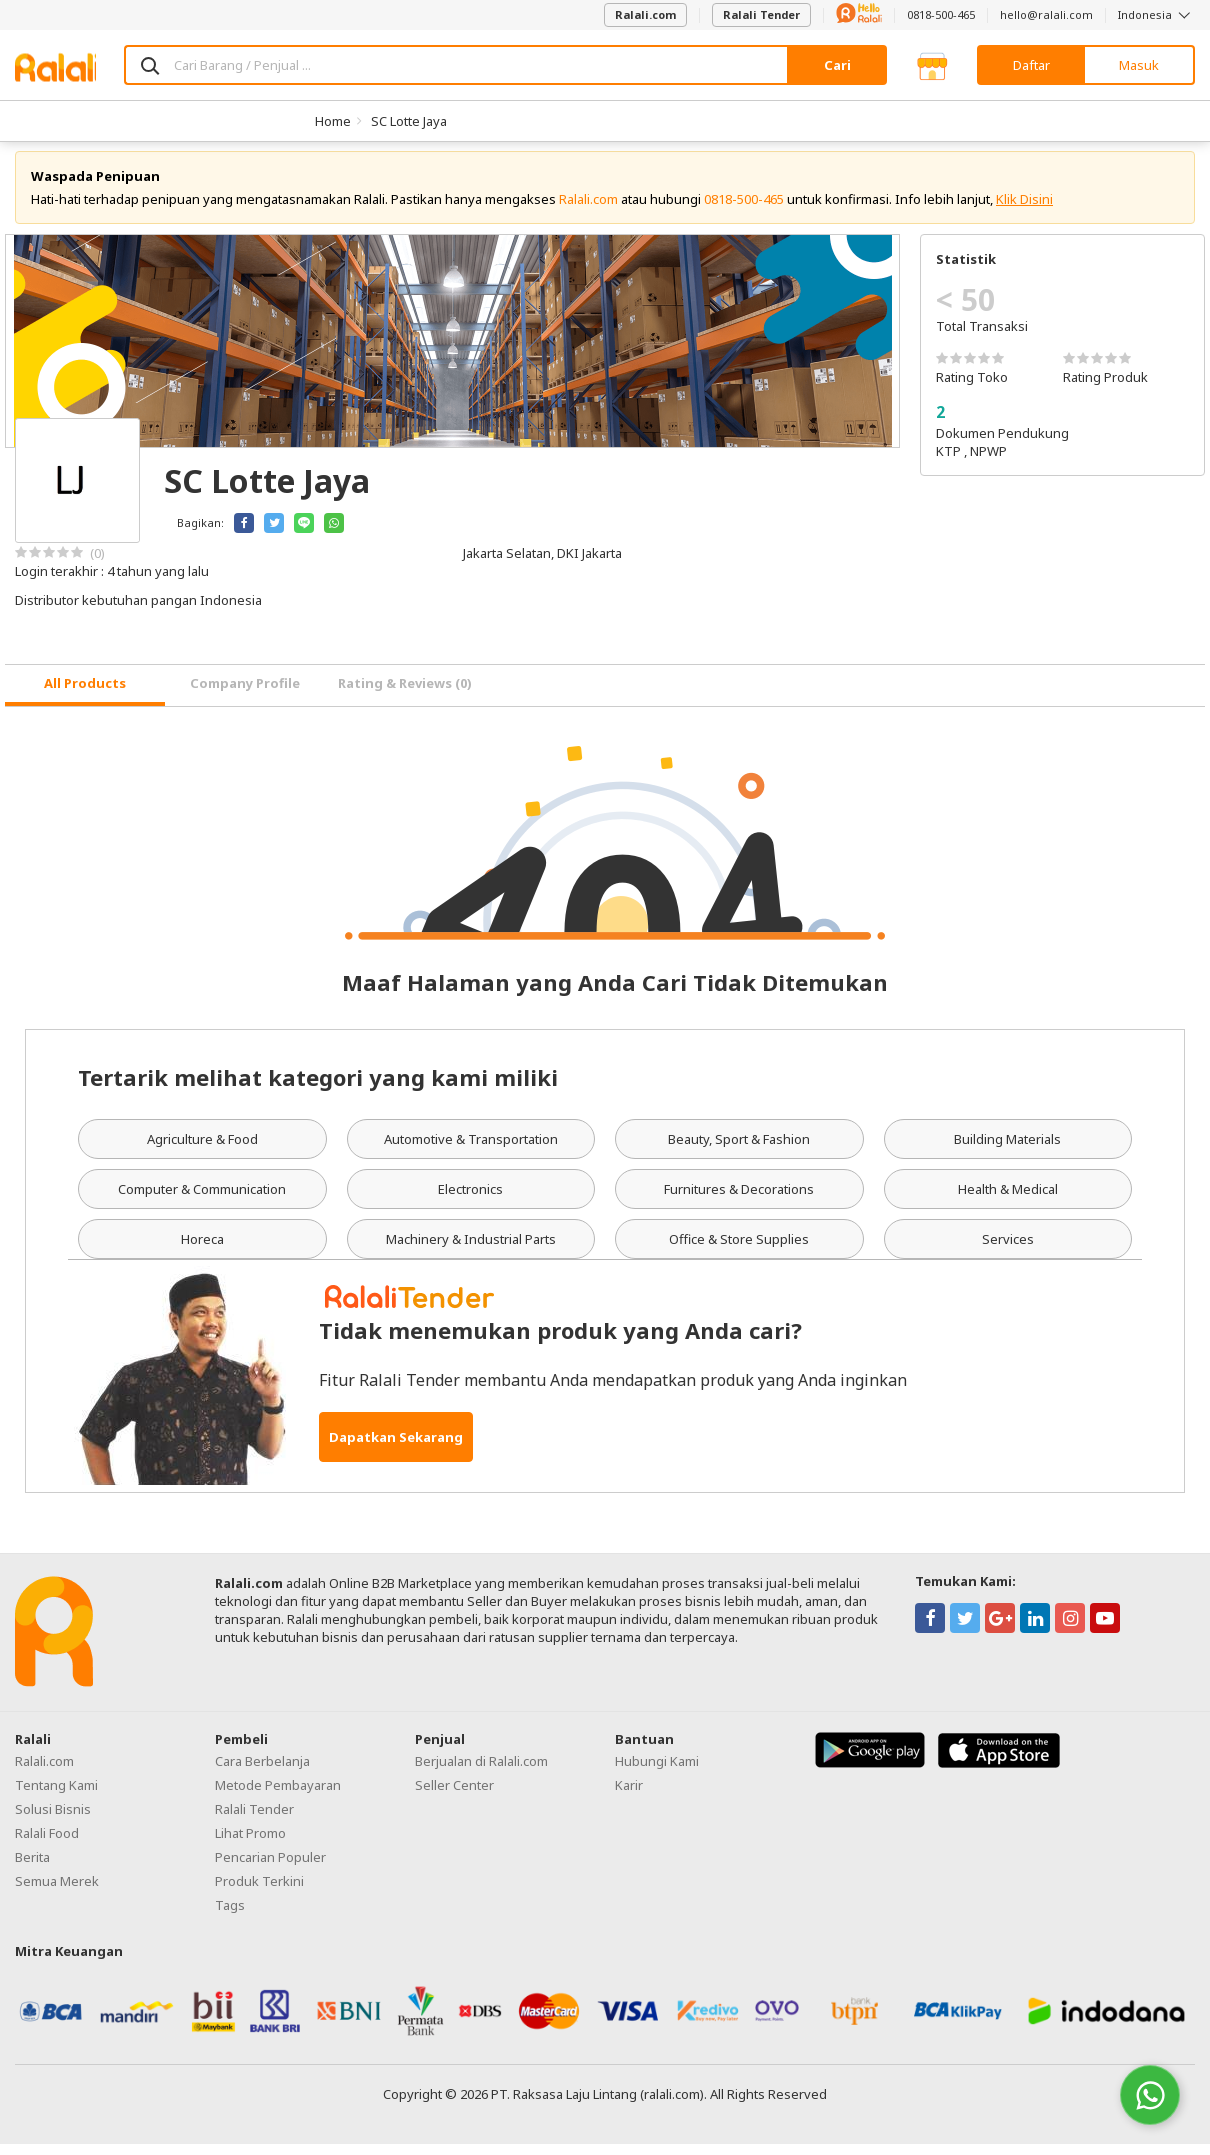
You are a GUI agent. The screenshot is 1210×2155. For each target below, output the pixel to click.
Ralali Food (47, 1844)
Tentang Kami (56, 1796)
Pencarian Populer (270, 1868)
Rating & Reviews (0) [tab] (405, 695)
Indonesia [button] (1156, 14)
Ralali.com (645, 14)
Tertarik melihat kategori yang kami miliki (318, 1088)
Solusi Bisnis (53, 1820)
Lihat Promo (250, 1844)
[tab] (85, 696)
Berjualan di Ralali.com (481, 1772)
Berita (32, 1868)
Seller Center (454, 1796)
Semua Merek (57, 1892)
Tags (230, 1916)
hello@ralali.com (1046, 14)
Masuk (1139, 65)
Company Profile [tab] (245, 695)
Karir (629, 1796)
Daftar (1031, 65)
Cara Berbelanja (262, 1772)
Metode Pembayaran (278, 1796)
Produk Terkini (259, 1892)
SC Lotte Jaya (409, 121)
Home (333, 121)
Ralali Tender (761, 14)
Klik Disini (1024, 210)
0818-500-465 (941, 14)
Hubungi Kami (657, 1772)
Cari (837, 65)
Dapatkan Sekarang (396, 1448)
